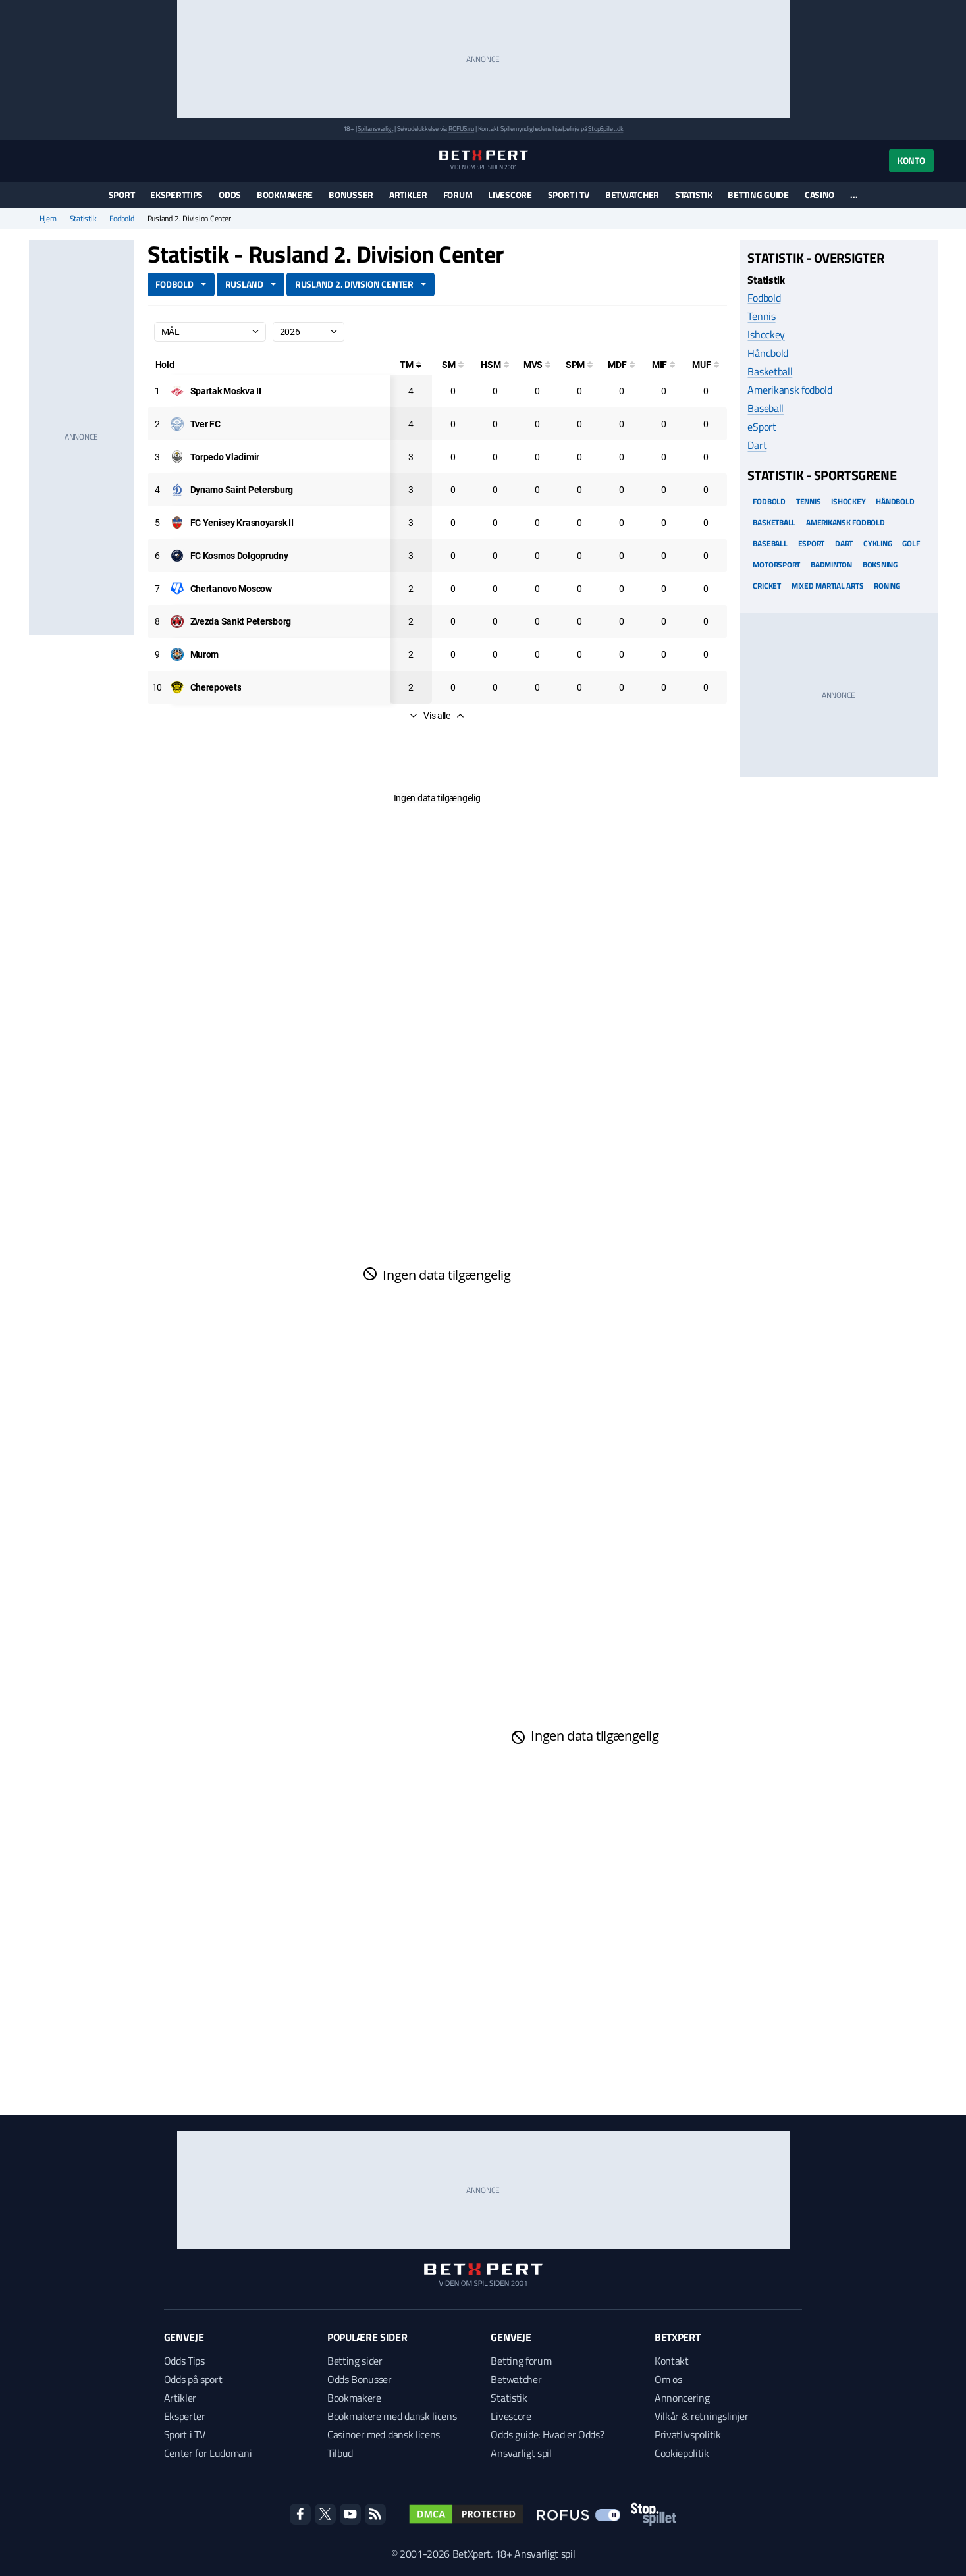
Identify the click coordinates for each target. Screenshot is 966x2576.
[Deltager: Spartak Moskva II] (225, 391)
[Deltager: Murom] (204, 654)
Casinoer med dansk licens (383, 2434)
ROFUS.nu (461, 129)
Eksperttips (176, 194)
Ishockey (765, 334)
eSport (761, 426)
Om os (668, 2379)
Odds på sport (193, 2379)
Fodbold (121, 218)
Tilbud (340, 2453)
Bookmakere (285, 194)
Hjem (48, 218)
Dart (756, 445)
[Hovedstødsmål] (495, 365)
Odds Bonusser (359, 2379)
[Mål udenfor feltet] (706, 365)
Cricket (766, 585)
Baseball (765, 408)
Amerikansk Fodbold (845, 522)
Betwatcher (632, 194)
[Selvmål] (453, 365)
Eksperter (184, 2416)
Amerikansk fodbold (789, 390)
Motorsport (776, 564)
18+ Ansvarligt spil (535, 2554)
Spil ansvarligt (375, 129)
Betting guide (758, 194)
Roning (887, 585)
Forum (458, 194)
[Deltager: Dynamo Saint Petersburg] (242, 490)
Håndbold (767, 353)
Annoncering (682, 2397)
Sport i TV (568, 194)
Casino (819, 194)
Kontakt (672, 2361)
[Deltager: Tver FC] (205, 424)
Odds (230, 194)
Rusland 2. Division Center (354, 284)
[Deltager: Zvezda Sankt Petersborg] (241, 621)
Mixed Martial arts (828, 585)
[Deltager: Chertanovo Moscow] (231, 588)
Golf (910, 543)
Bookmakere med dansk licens (391, 2416)
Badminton (831, 564)
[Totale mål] (411, 365)
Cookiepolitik (682, 2453)
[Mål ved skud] (537, 365)
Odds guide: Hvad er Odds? (547, 2434)
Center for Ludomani (208, 2453)
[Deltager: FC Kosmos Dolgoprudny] (239, 555)
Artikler (408, 194)
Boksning (880, 564)
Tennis (761, 316)
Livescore (509, 194)
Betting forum (521, 2361)
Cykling (877, 543)
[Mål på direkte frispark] (622, 365)
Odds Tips (184, 2361)
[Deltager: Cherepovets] (216, 687)
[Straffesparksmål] (579, 365)
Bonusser (351, 194)
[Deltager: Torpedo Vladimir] (225, 457)
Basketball (769, 371)
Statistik (693, 194)
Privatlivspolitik (688, 2434)
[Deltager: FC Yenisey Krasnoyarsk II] (242, 522)
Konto (911, 160)
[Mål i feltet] (664, 365)
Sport (122, 194)
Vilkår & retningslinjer (702, 2416)
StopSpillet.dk (605, 129)
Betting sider (355, 2361)
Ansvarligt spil (521, 2453)
